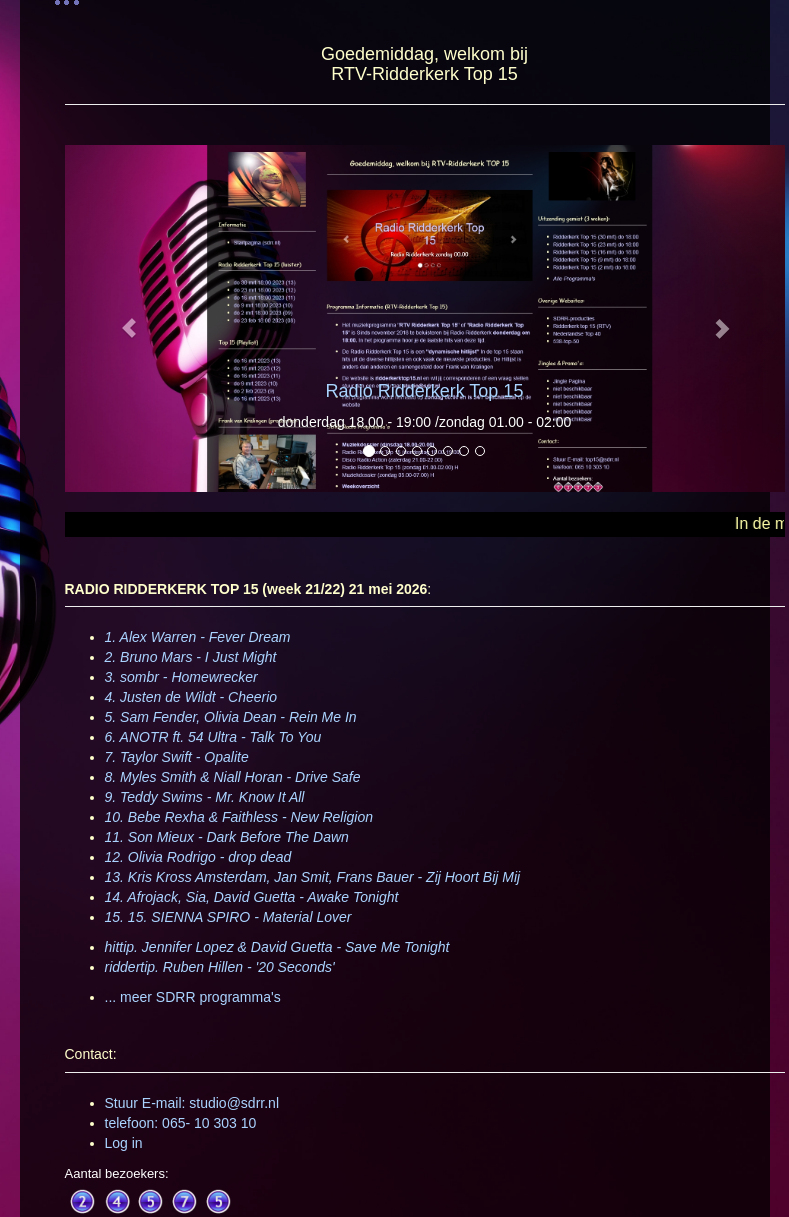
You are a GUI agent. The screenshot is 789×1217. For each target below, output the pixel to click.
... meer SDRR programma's (193, 997)
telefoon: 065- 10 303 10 (181, 1123)
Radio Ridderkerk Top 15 (425, 391)
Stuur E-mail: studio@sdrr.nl (192, 1103)
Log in (124, 1143)
